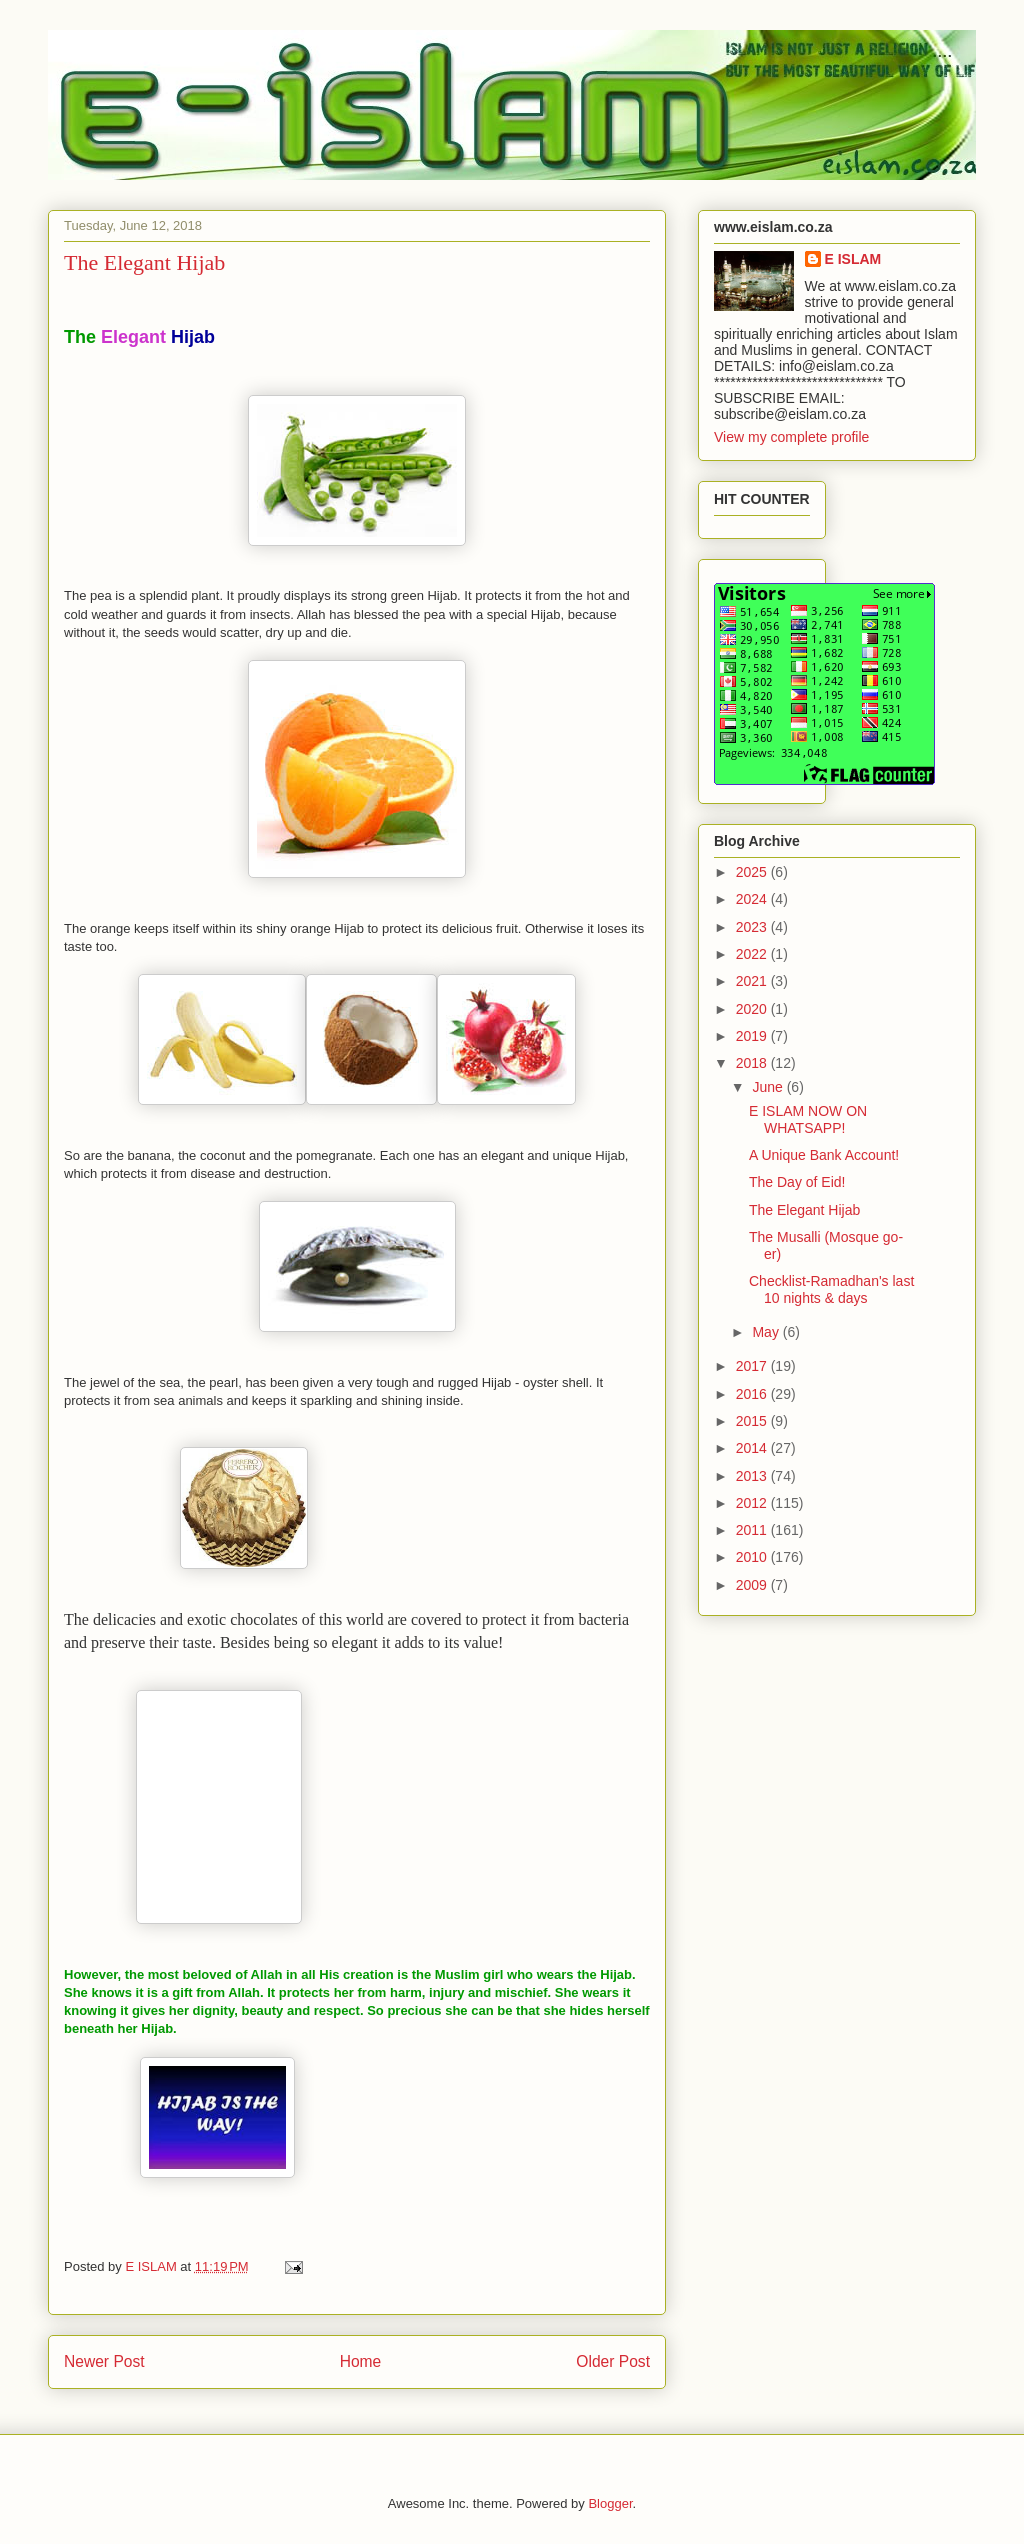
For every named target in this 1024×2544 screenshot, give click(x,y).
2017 (753, 1366)
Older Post (613, 2361)
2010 (753, 1557)
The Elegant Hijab (804, 1210)
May (767, 1332)
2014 (753, 1448)
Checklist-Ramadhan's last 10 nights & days (831, 1289)
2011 (753, 1530)
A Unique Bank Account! (824, 1155)
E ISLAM (853, 259)
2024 (753, 899)
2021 (753, 981)
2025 (753, 872)
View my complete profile (791, 437)
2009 (753, 1585)
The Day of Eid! (797, 1182)
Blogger (610, 2503)
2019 (753, 1036)
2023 (753, 927)
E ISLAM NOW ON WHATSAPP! (808, 1119)
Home (361, 2361)
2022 (753, 954)
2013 (753, 1476)
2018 (753, 1063)
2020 (753, 1009)
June (769, 1087)
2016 (753, 1394)
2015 (753, 1421)
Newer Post (104, 2361)
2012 (753, 1503)
